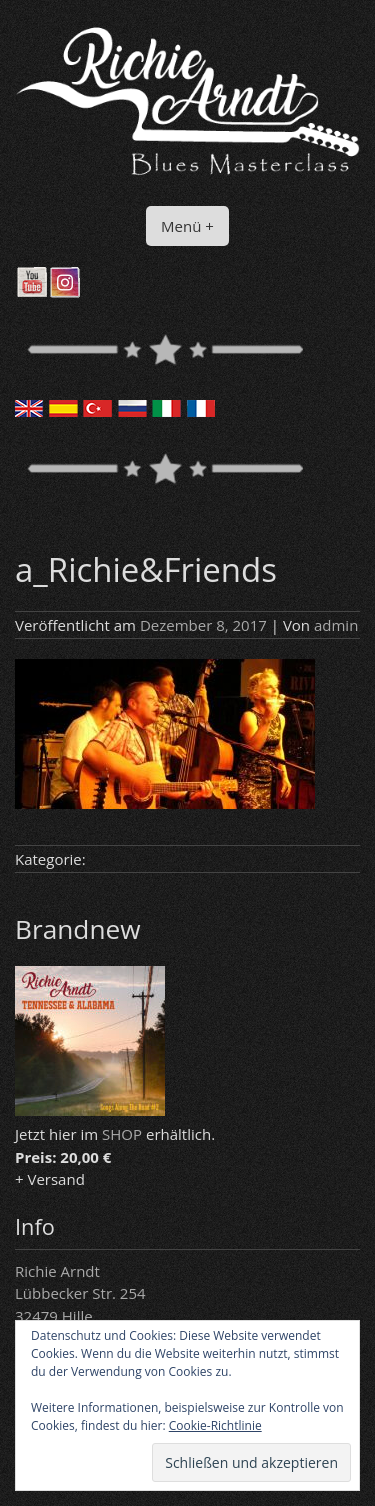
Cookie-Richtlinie (215, 1425)
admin (336, 625)
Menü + (187, 226)
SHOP (122, 1134)
